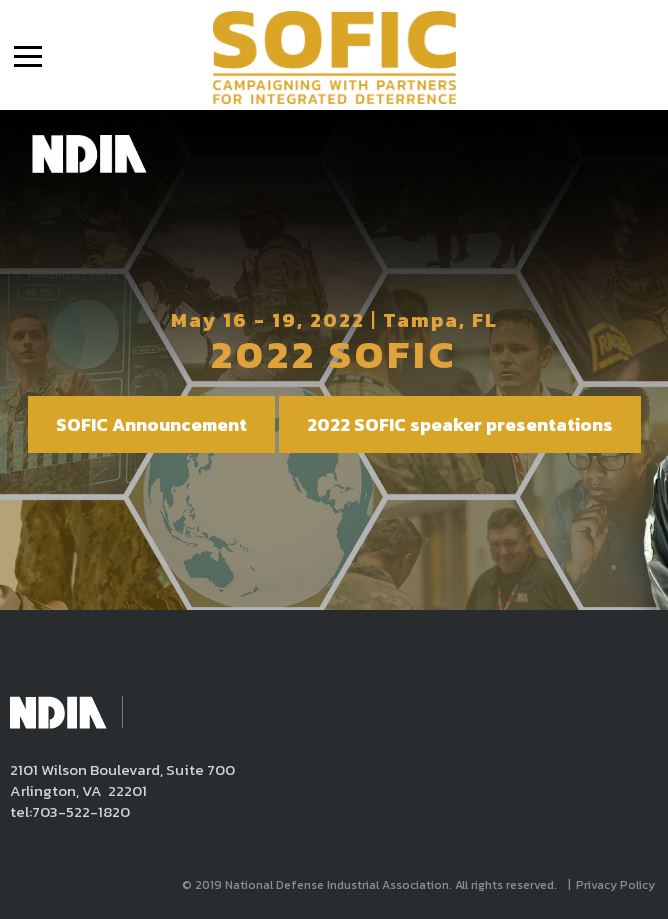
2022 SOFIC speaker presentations (460, 424)
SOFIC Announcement (151, 424)
